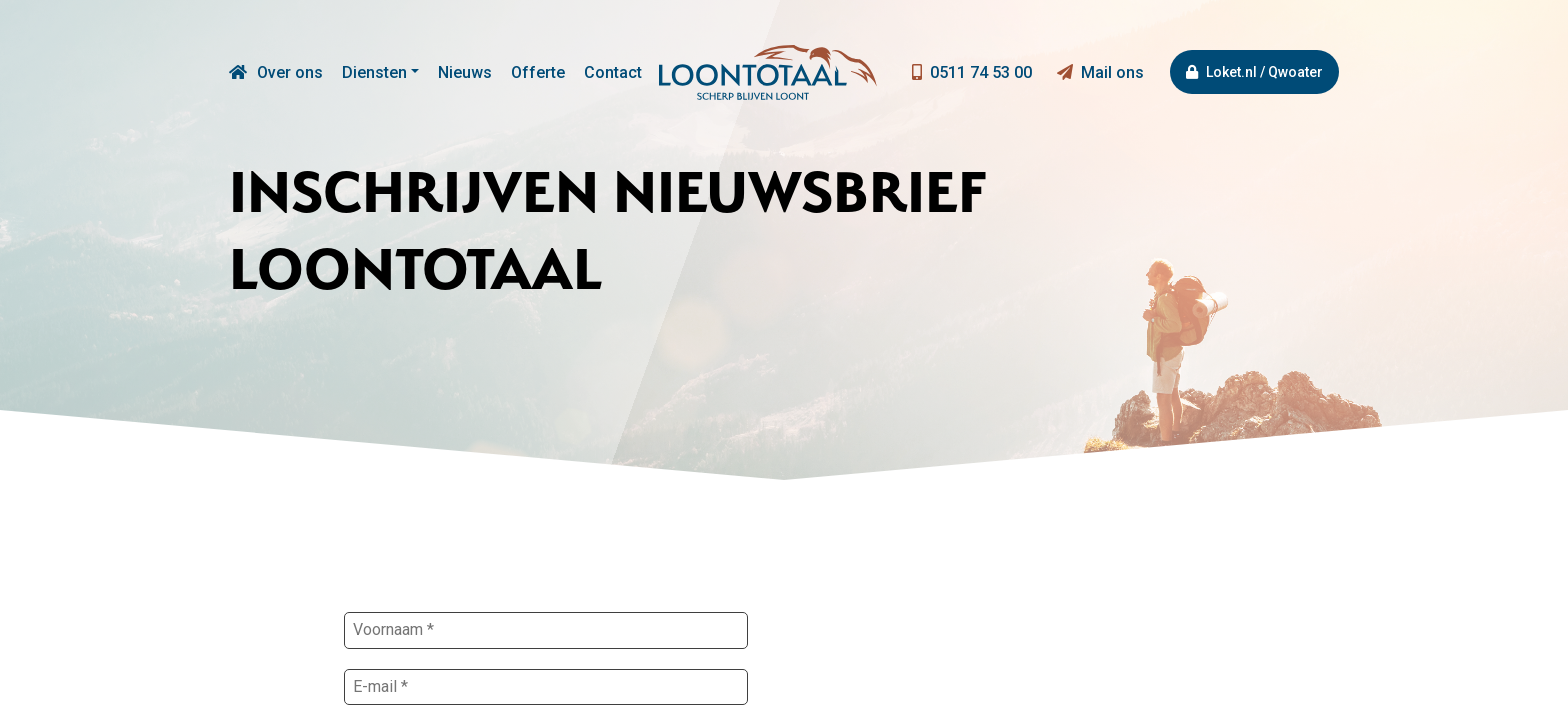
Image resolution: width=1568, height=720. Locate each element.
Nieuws (465, 72)
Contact (613, 72)
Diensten (374, 72)
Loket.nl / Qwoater (1254, 72)
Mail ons (1100, 72)
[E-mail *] (546, 687)
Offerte (538, 72)
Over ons (290, 72)
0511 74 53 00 (972, 72)
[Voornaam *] (546, 630)
